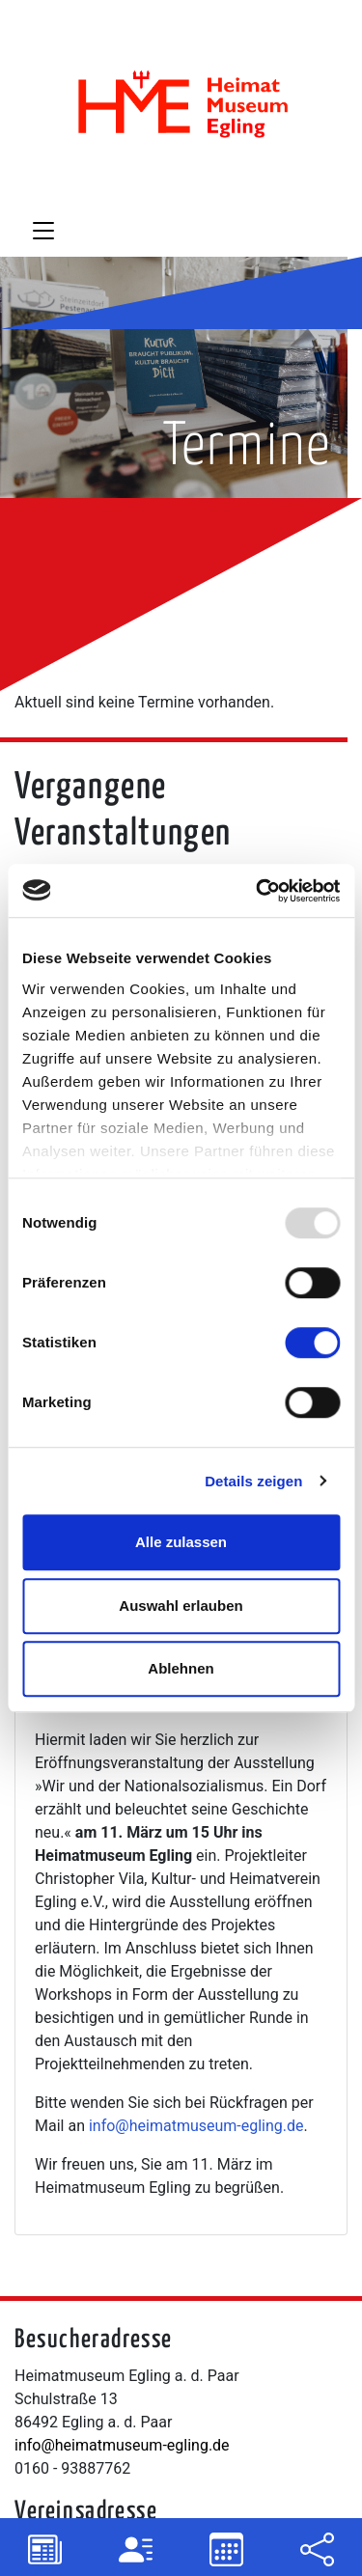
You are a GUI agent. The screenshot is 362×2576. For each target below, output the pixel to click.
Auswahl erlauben (180, 1605)
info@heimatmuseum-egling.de (196, 2126)
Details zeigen (253, 1481)
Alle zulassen (181, 1542)
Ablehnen (180, 1668)
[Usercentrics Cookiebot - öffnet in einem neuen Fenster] (258, 890)
